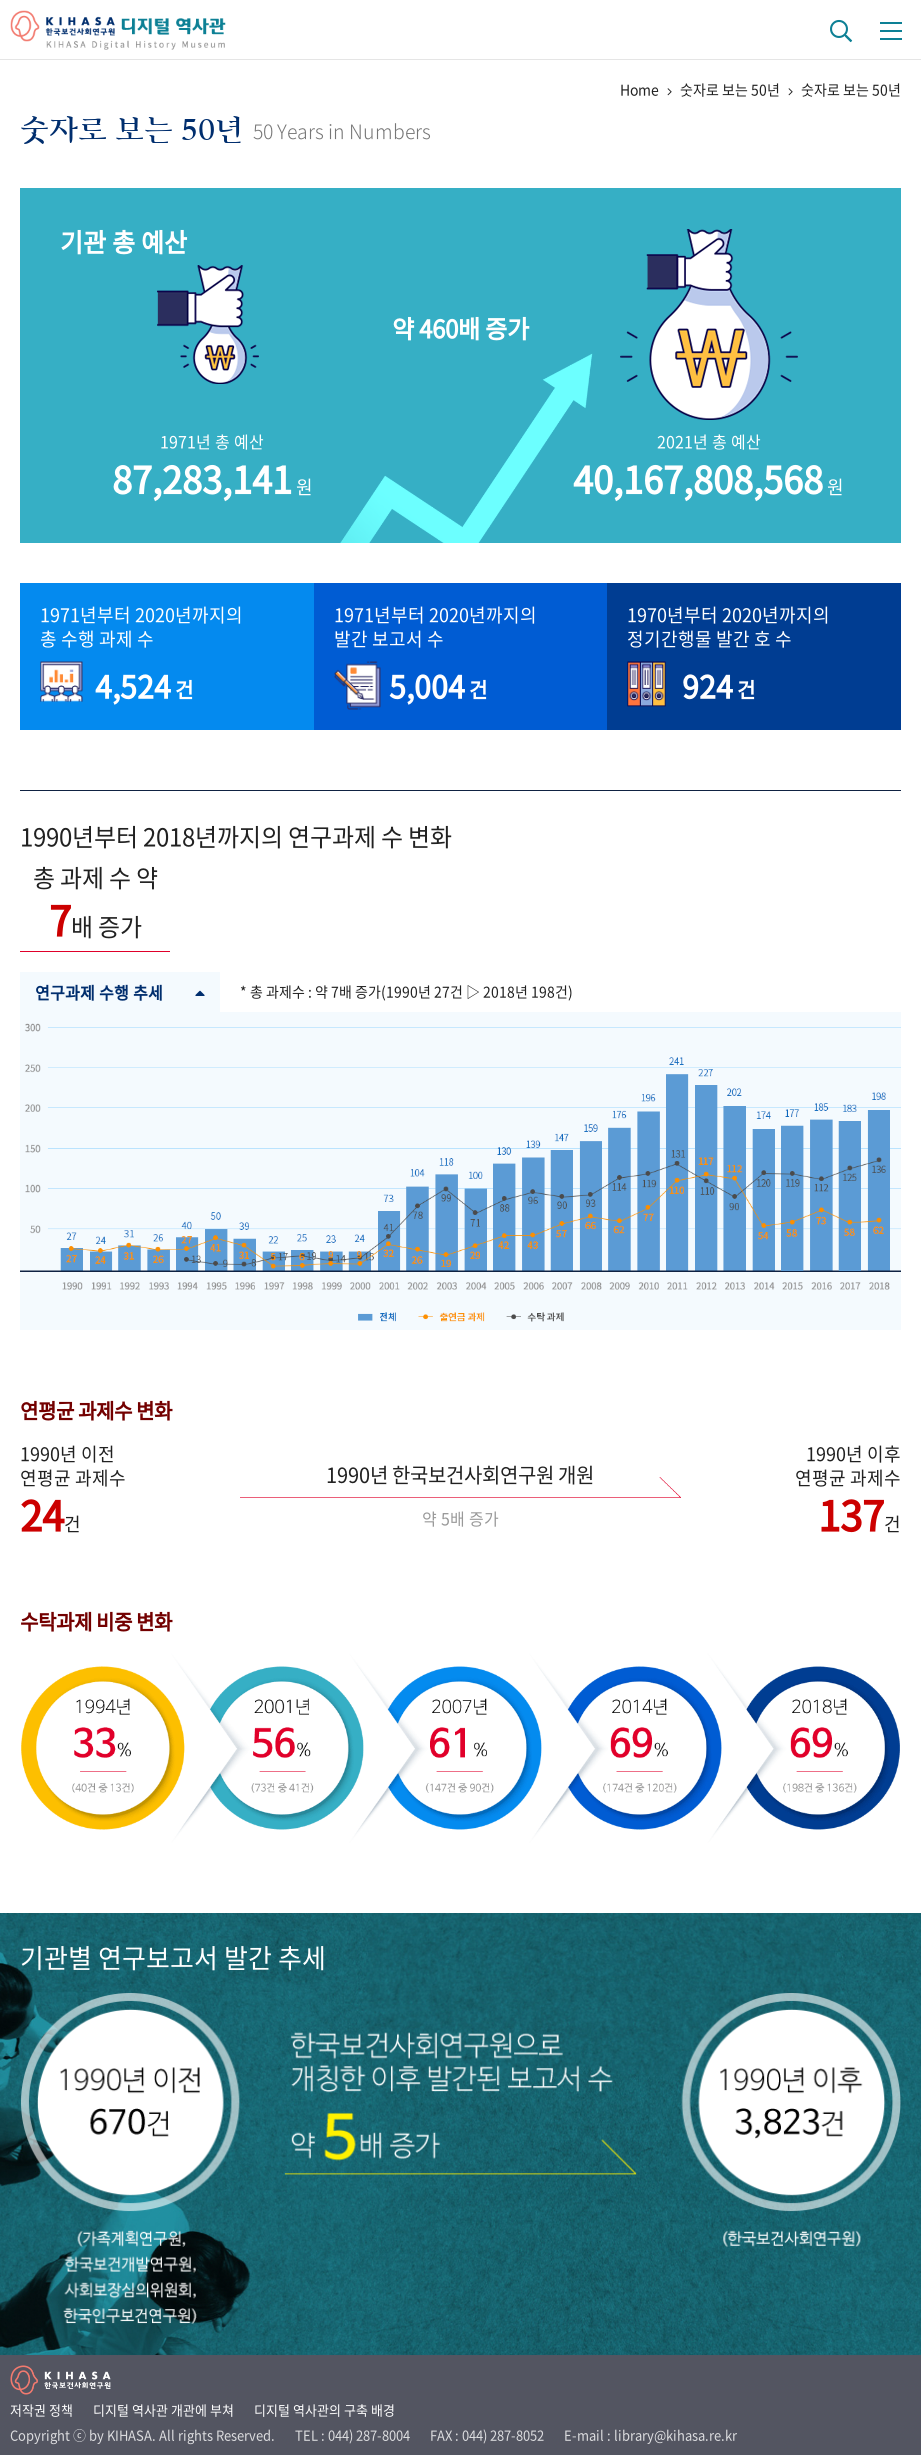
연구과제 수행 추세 (120, 992)
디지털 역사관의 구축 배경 (324, 2409)
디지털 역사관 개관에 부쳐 (163, 2409)
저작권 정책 (41, 2409)
